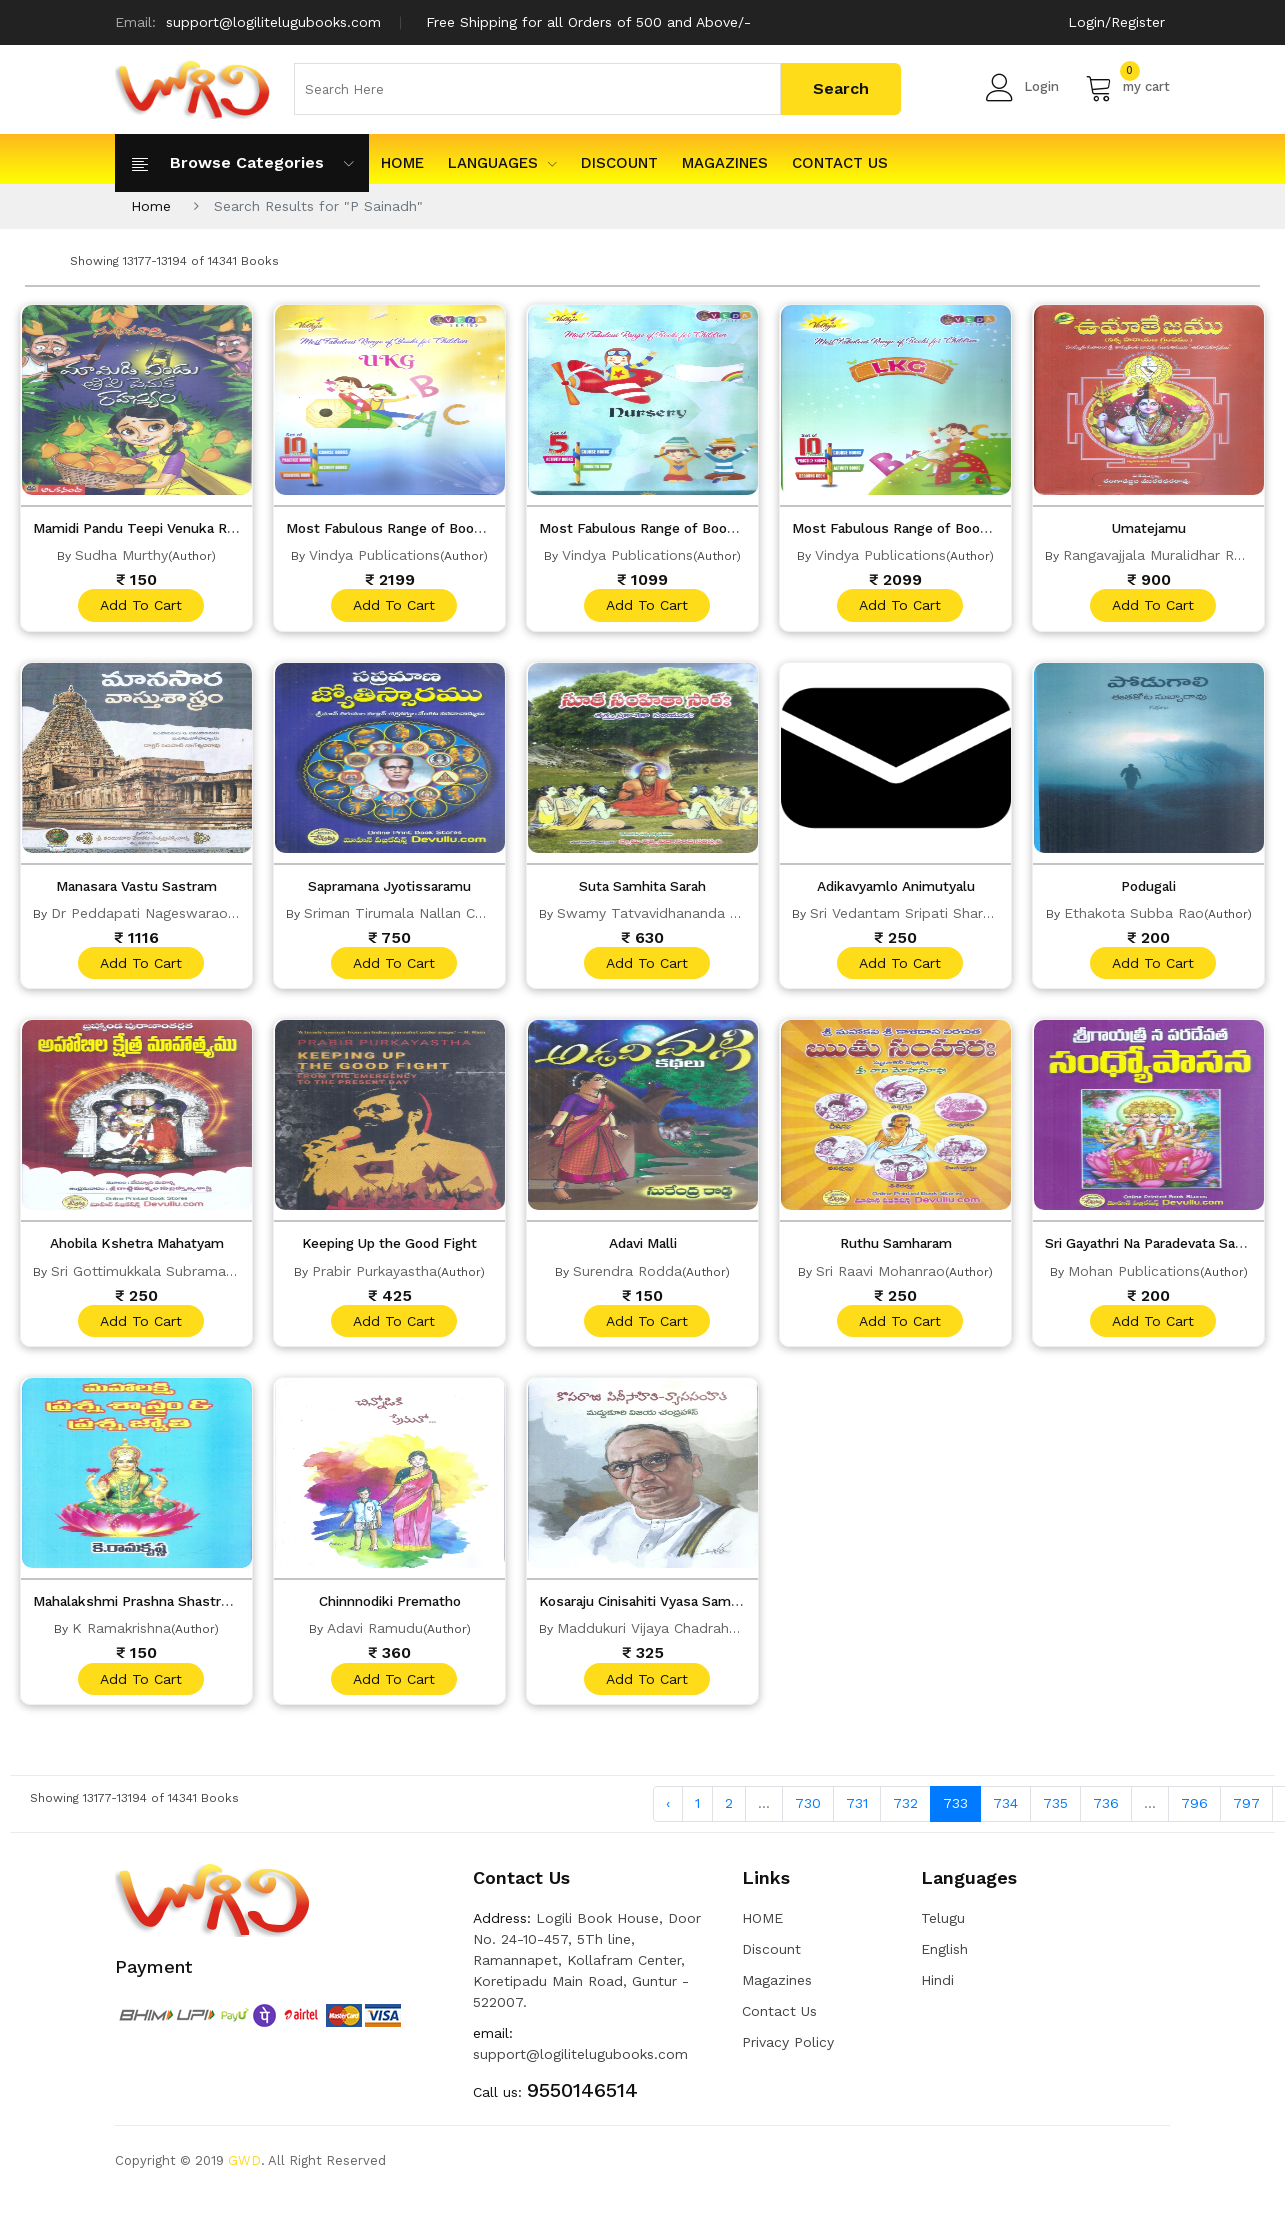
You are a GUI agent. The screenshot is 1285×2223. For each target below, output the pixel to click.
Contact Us (840, 163)
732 (905, 1812)
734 (1005, 1812)
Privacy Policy (788, 2050)
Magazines (725, 163)
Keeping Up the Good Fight (389, 1248)
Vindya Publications (374, 555)
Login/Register (1116, 22)
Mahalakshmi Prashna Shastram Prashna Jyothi (199, 1608)
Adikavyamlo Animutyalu (895, 888)
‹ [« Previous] (668, 1812)
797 (1246, 1812)
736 (1106, 1812)
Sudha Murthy (121, 555)
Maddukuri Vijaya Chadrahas (650, 1635)
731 (857, 1812)
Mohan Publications (1134, 1275)
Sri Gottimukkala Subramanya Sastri (171, 1275)
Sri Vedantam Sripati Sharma (907, 915)
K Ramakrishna (121, 1635)
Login (1022, 87)
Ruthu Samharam (895, 1248)
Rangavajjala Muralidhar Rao (1157, 555)
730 (808, 1812)
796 (1194, 1812)
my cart (1127, 87)
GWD (244, 2168)
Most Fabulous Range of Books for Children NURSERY (726, 528)
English (944, 1957)
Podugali (1148, 888)
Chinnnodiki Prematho (390, 1608)
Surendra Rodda (627, 1275)
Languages (502, 163)
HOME (402, 163)
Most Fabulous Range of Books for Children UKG (456, 528)
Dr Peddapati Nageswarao (139, 915)
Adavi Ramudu (375, 1635)
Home (151, 206)
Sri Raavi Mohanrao (880, 1275)
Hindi (937, 1988)
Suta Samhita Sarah (643, 888)
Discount (619, 163)
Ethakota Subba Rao (1134, 915)
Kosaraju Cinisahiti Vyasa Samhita (657, 1608)
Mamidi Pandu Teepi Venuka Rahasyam (169, 528)
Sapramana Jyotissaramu (389, 888)
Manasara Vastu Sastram (137, 888)
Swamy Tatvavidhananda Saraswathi (680, 915)
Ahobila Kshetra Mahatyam (136, 1248)
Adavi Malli (643, 1248)
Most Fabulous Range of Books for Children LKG (961, 528)
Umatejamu (1148, 528)
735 (1055, 1812)
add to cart (139, 606)
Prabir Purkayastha (374, 1275)
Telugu (943, 1926)
